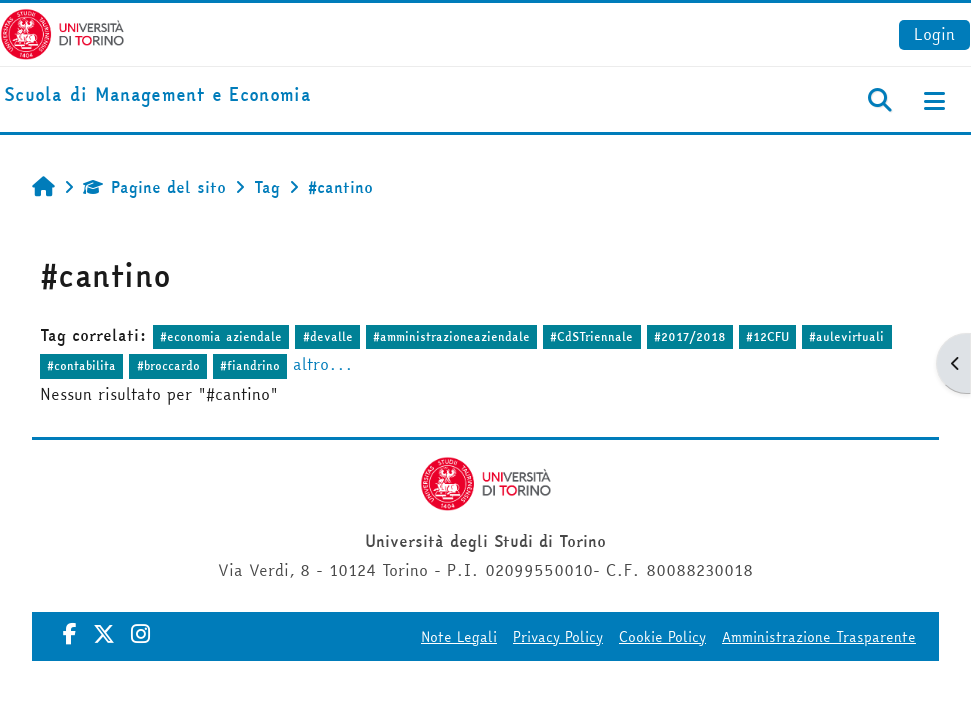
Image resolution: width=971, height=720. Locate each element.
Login (934, 34)
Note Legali (459, 637)
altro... (323, 364)
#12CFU (767, 336)
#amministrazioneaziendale (451, 336)
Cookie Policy (662, 637)
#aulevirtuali (846, 336)
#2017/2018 (690, 336)
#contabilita (81, 365)
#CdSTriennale (591, 336)
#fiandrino (250, 365)
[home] (157, 95)
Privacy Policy (558, 637)
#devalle (328, 336)
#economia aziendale (221, 336)
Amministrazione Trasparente (819, 637)
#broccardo (168, 365)
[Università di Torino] (62, 32)
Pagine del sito (154, 187)
